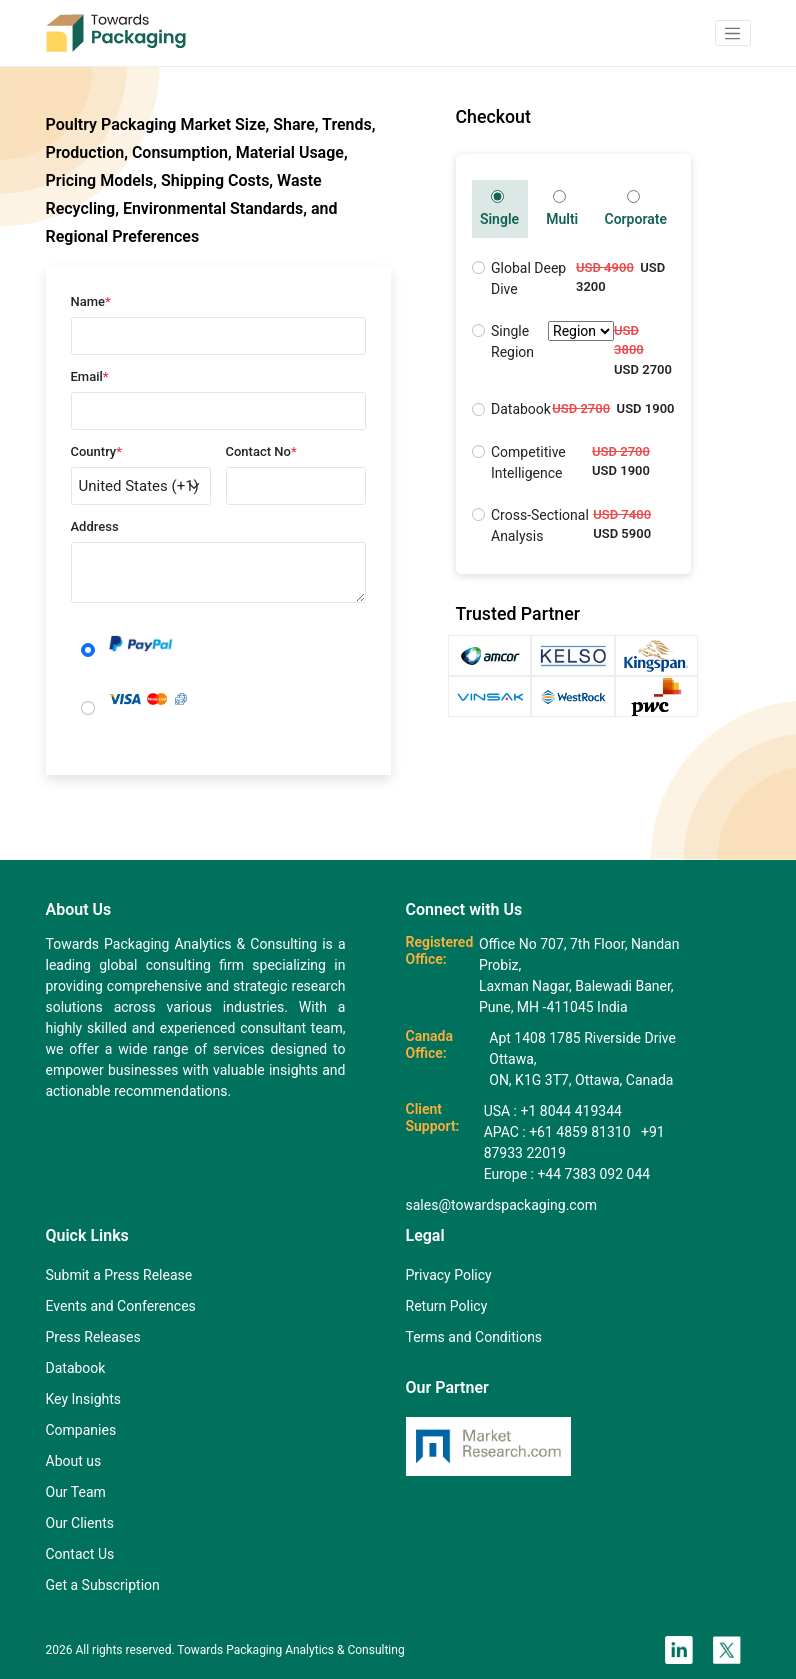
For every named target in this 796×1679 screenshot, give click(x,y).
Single (499, 208)
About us (74, 1461)
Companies (81, 1430)
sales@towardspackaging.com (501, 1205)
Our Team (76, 1492)
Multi (562, 208)
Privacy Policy (449, 1275)
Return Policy (447, 1306)
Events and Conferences (121, 1306)
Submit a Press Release (119, 1275)
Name (91, 301)
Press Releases (93, 1337)
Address (95, 526)
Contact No (261, 451)
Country (97, 451)
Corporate (635, 208)
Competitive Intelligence (528, 462)
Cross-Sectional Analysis (540, 525)
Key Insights (84, 1399)
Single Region (552, 342)
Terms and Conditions (474, 1337)
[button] (733, 33)
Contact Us (80, 1554)
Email (90, 376)
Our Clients (80, 1523)
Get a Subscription (103, 1585)
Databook (521, 409)
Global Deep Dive (528, 278)
